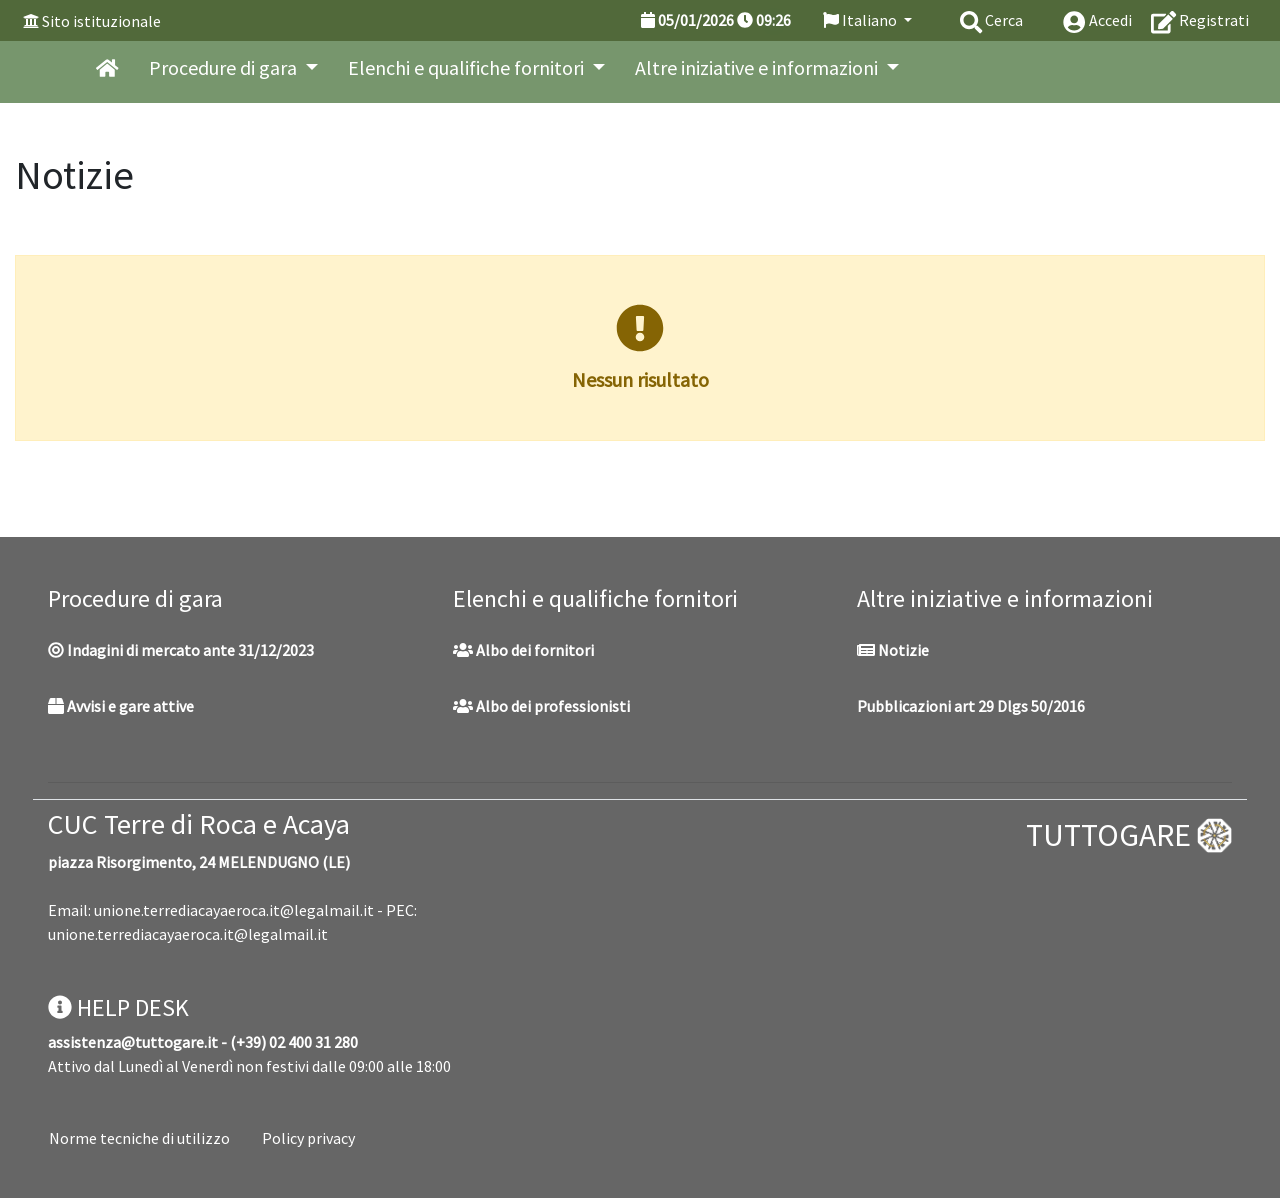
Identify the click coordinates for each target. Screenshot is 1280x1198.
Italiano (861, 20)
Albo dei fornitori (523, 650)
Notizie (893, 650)
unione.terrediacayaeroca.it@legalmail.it (234, 910)
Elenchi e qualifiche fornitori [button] (468, 67)
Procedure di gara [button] (225, 67)
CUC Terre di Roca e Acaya (199, 824)
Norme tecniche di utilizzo (139, 1138)
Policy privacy (308, 1138)
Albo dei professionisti (541, 706)
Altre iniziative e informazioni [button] (758, 67)
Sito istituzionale (101, 21)
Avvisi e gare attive (121, 706)
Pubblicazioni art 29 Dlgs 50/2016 (971, 706)
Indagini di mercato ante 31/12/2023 (181, 650)
